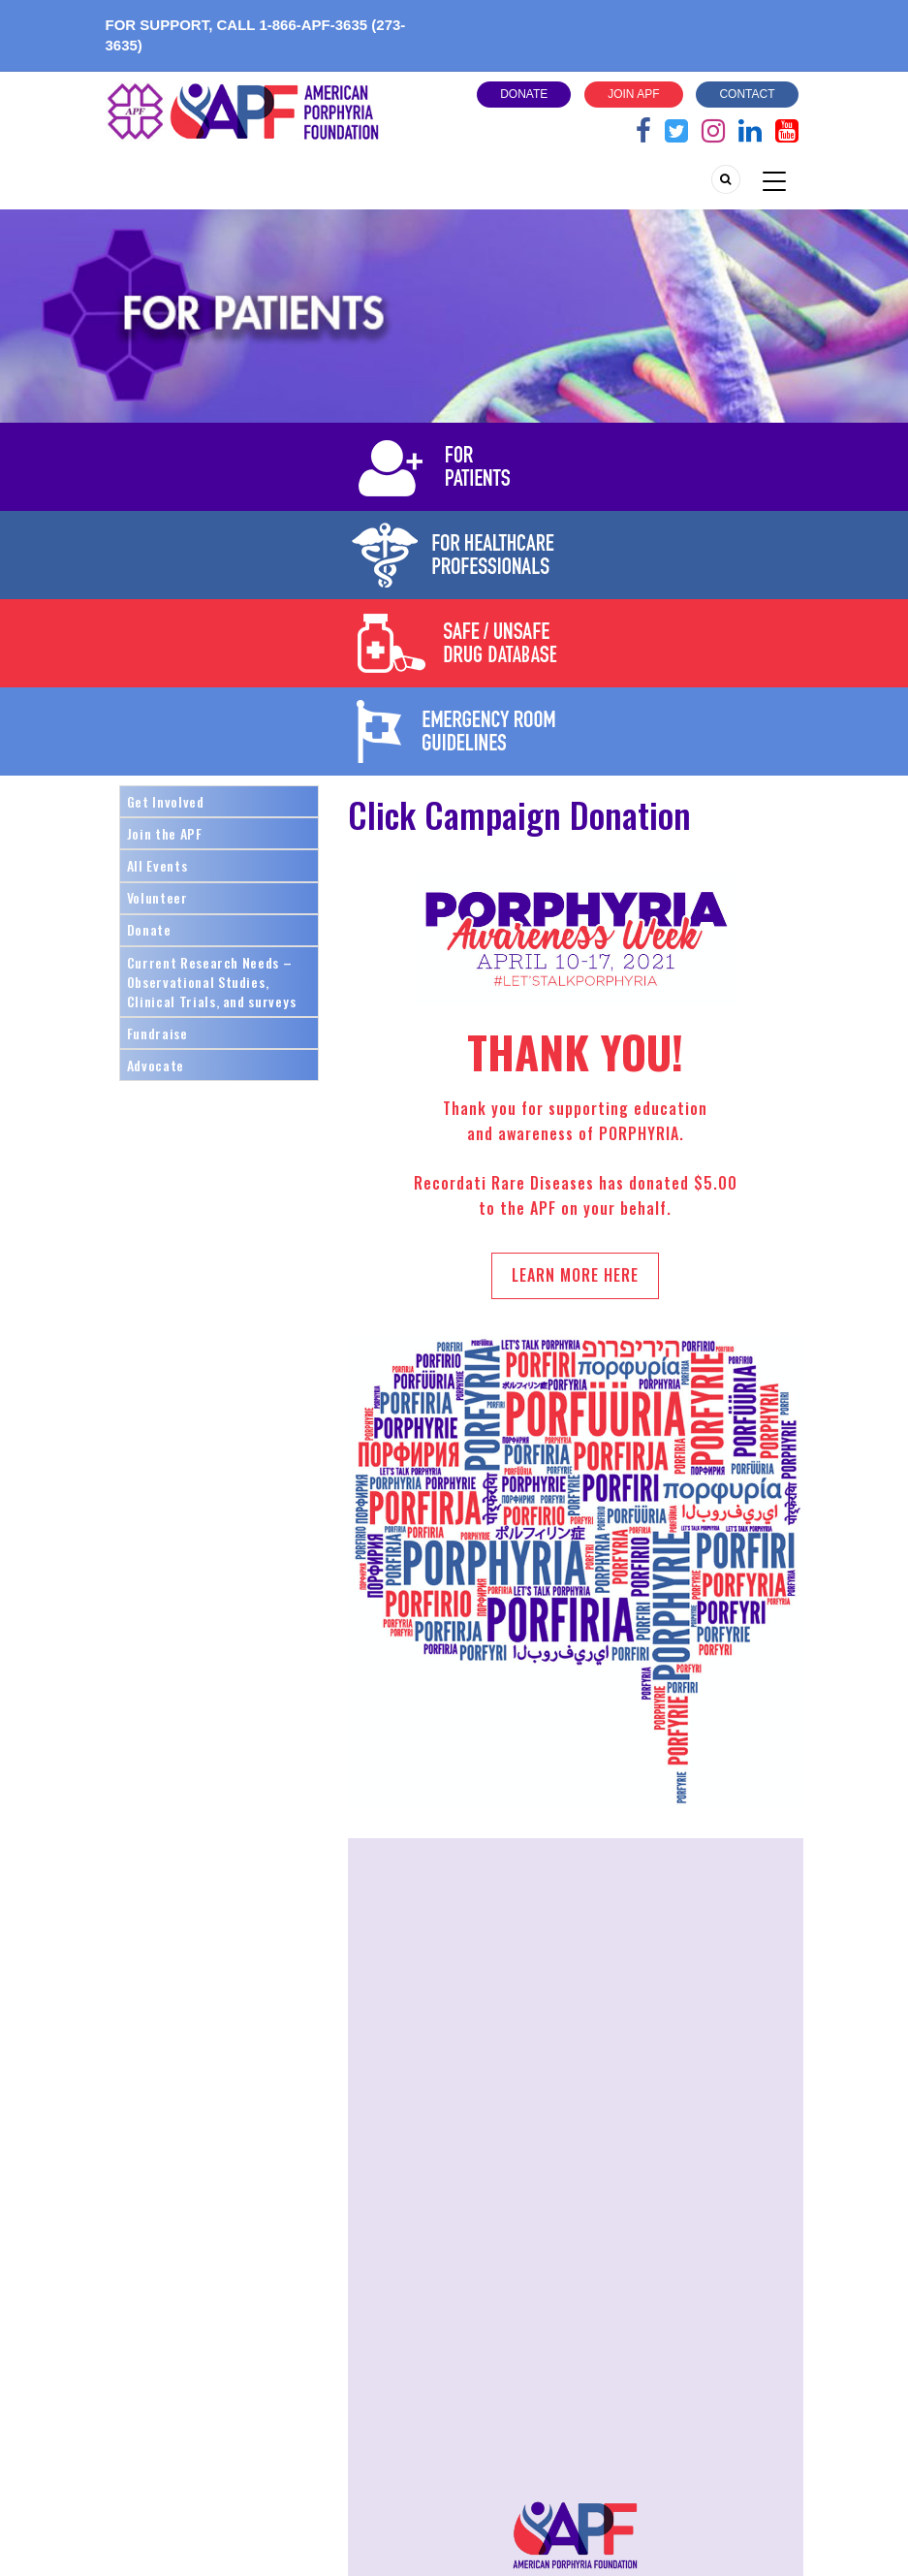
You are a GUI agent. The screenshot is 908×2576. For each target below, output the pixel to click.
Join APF (633, 94)
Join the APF (165, 833)
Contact (746, 94)
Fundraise (157, 1033)
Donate (524, 94)
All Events (157, 865)
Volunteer (157, 897)
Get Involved (165, 801)
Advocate (155, 1065)
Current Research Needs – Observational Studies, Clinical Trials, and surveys (212, 981)
